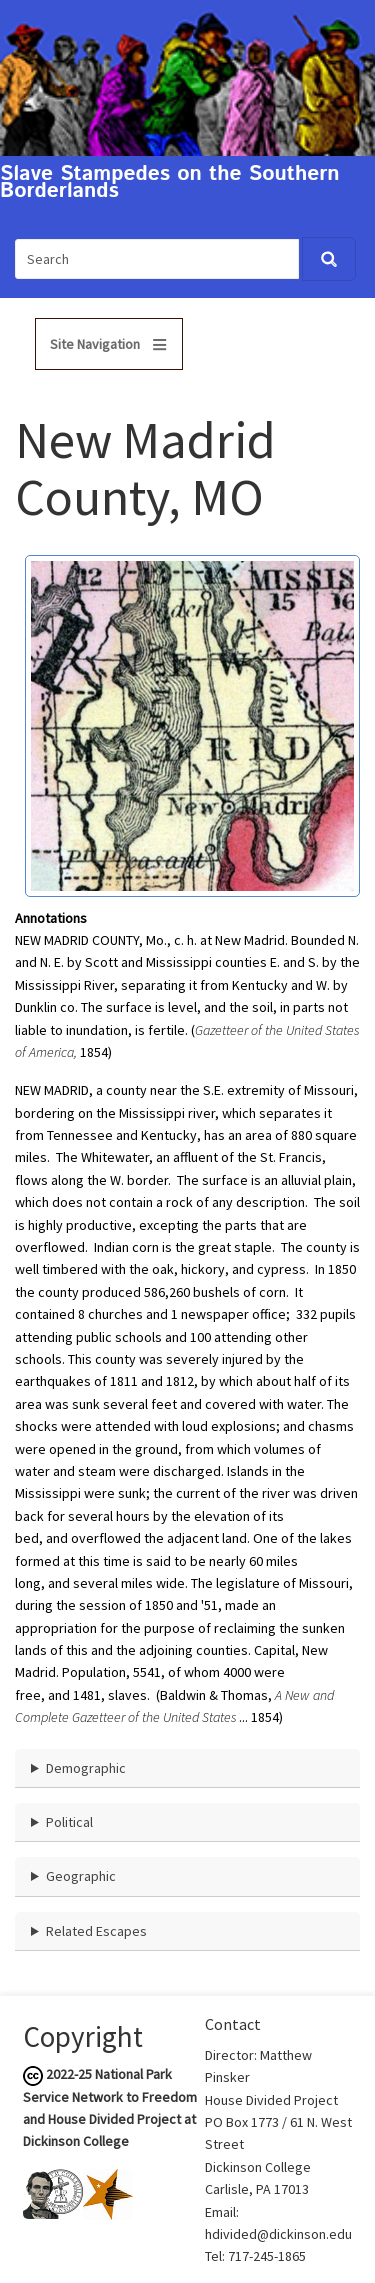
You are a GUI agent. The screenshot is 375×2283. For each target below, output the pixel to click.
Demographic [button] (86, 1768)
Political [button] (69, 1822)
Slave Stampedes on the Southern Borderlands (170, 183)
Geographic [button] (81, 1876)
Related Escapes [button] (96, 1931)
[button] (192, 724)
